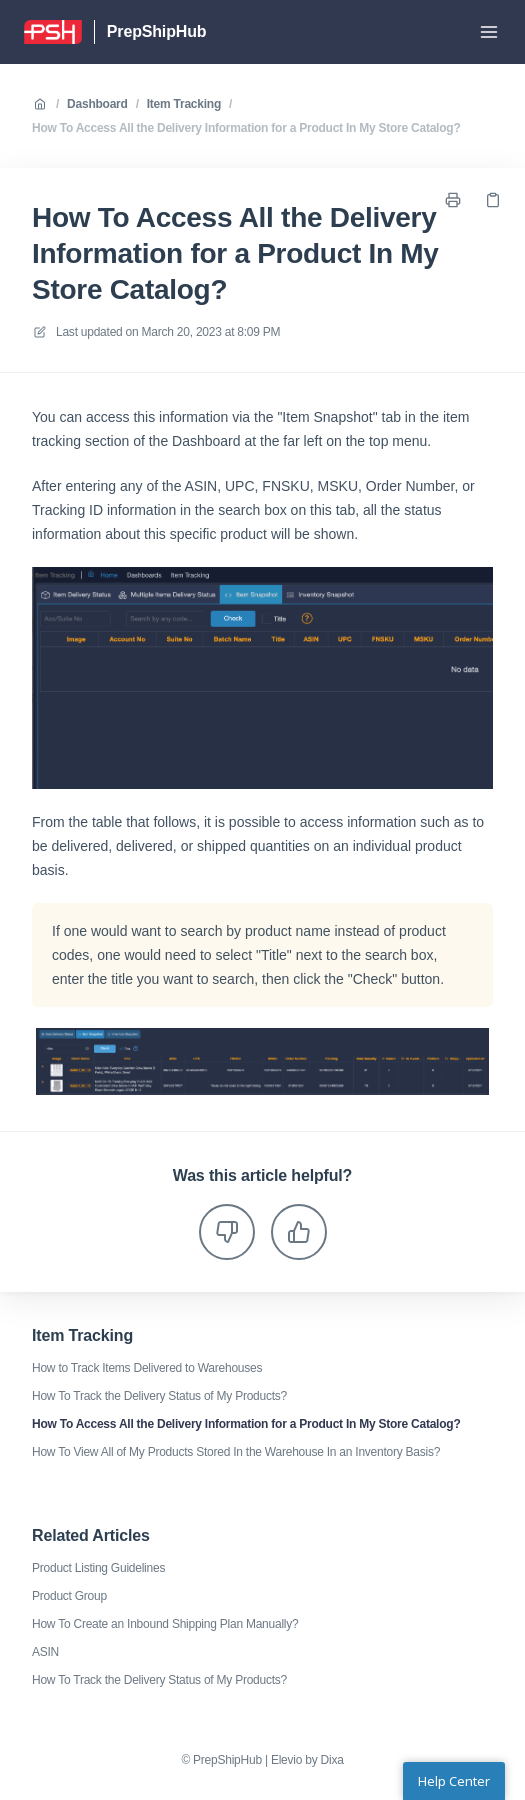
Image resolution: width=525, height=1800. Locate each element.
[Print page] (453, 200)
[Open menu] (489, 32)
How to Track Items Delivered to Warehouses (147, 1368)
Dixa (332, 1760)
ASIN (45, 1652)
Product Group (69, 1596)
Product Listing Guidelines (98, 1568)
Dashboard (97, 104)
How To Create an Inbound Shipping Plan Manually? (165, 1624)
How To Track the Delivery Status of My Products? (159, 1396)
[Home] (53, 32)
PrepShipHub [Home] (157, 31)
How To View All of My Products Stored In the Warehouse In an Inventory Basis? (236, 1452)
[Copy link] (493, 200)
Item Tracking (184, 104)
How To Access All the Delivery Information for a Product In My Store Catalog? (246, 128)
